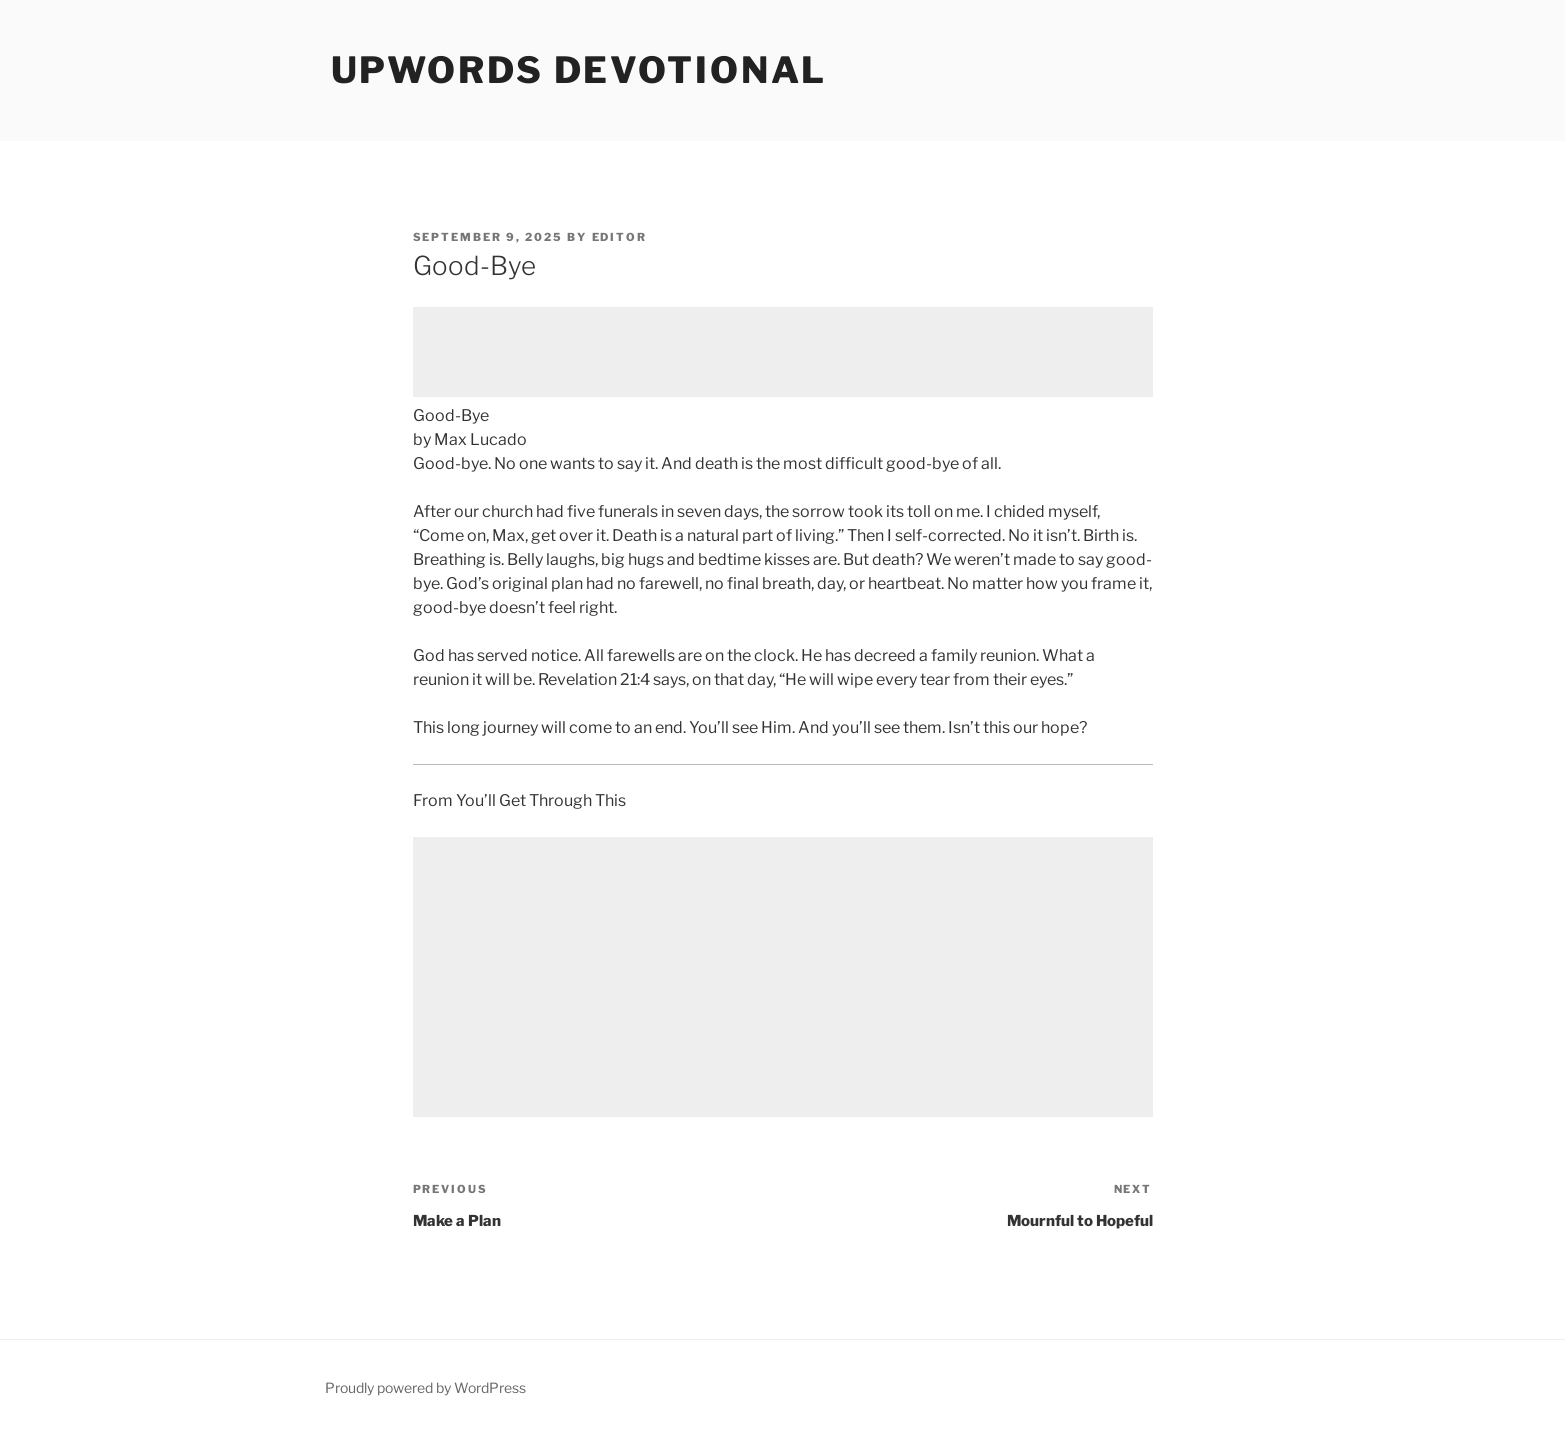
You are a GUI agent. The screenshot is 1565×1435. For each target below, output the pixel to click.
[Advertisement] (783, 352)
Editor (620, 237)
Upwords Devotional (579, 70)
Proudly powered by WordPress (425, 1387)
